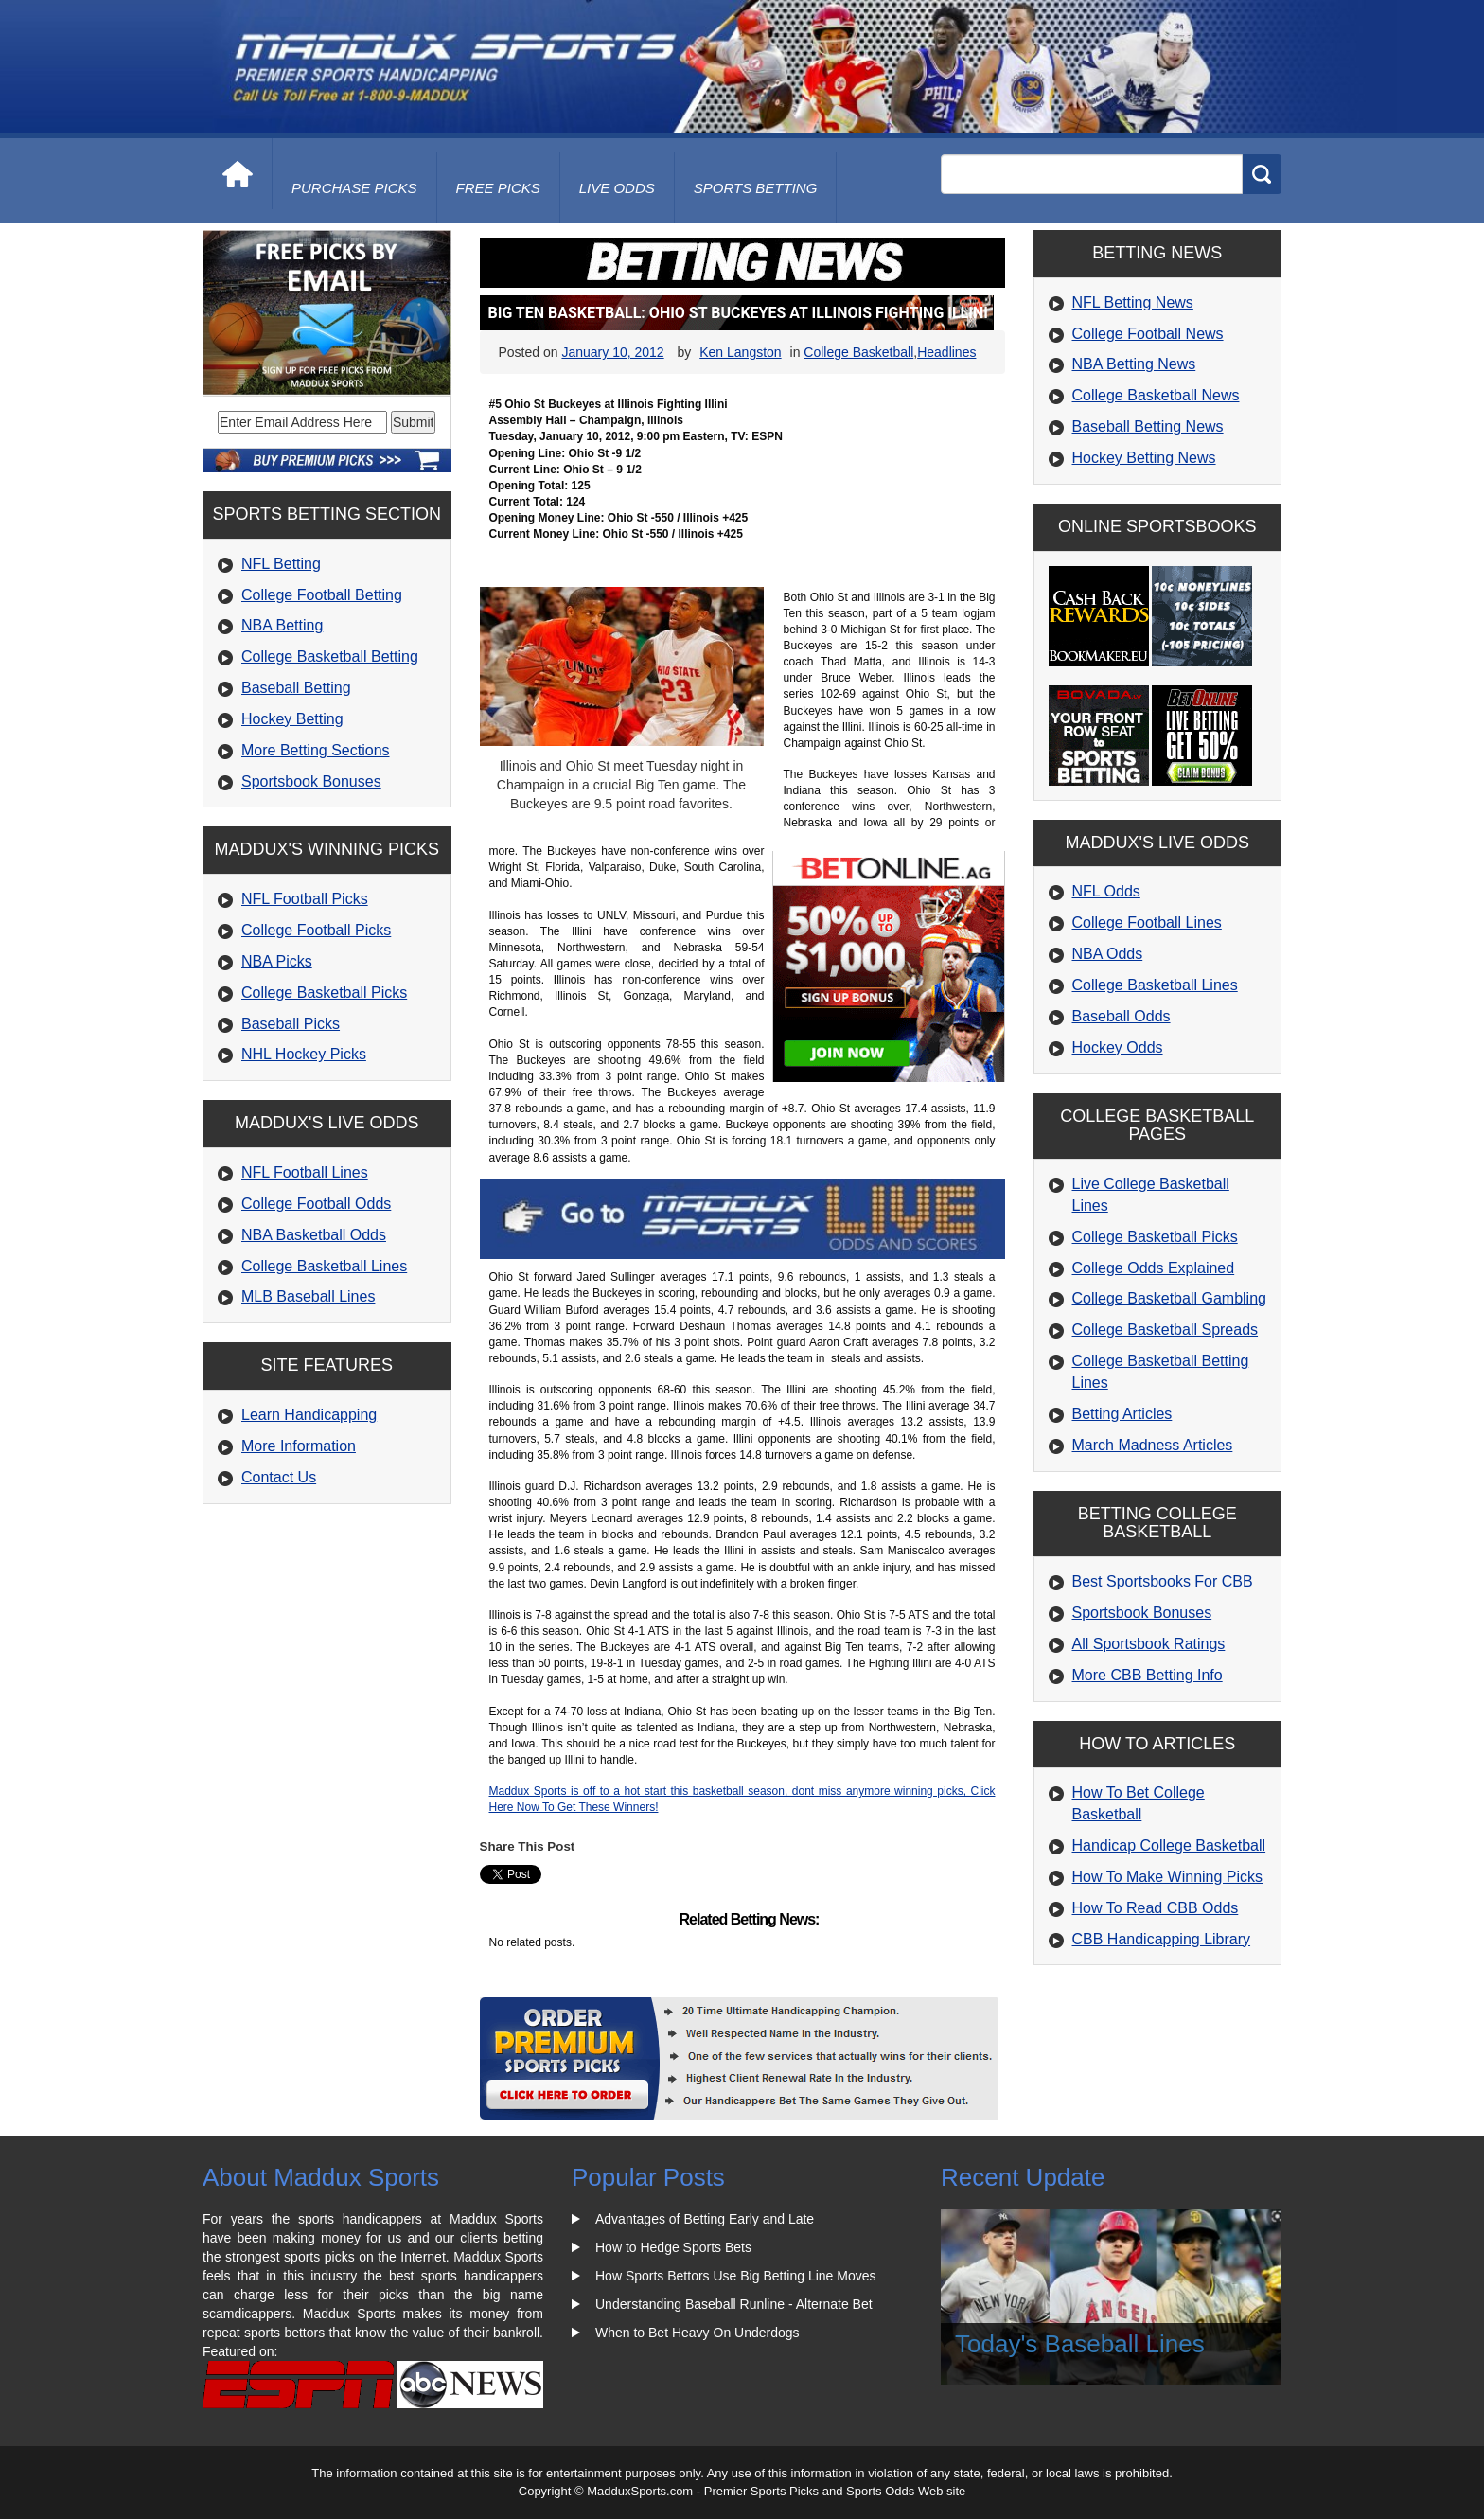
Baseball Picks (290, 1024)
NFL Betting (281, 564)
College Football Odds (316, 1204)
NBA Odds (1107, 954)
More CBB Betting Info (1147, 1675)
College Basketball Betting (329, 656)
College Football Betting (321, 595)
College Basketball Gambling (1169, 1298)
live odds (617, 188)
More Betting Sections (315, 750)
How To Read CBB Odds (1155, 1908)
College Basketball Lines (324, 1266)
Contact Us (278, 1477)
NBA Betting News (1134, 364)
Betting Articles (1122, 1414)
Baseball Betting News (1148, 426)
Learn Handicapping (309, 1415)
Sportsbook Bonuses (311, 781)
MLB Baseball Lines (308, 1296)
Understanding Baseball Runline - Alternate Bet (734, 2304)
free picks (498, 188)
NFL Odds (1106, 891)
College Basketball (858, 352)
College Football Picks (316, 930)
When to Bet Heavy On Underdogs (697, 2332)
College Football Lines (1147, 922)
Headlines (946, 352)
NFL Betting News (1132, 302)
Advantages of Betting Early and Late (704, 2218)
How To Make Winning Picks (1167, 1877)
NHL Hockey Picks (303, 1054)
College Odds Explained (1153, 1268)
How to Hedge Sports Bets (673, 2247)
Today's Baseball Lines (1080, 2344)
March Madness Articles (1152, 1445)
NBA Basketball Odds (313, 1235)
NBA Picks (276, 961)
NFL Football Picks (304, 899)
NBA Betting (282, 625)
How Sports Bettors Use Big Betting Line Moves (735, 2275)
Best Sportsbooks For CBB (1162, 1581)
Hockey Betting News (1144, 458)
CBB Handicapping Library (1161, 1939)
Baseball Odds (1121, 1016)
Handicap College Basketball (1169, 1845)
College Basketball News (1156, 395)
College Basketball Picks (324, 993)
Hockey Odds (1117, 1047)
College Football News (1148, 334)
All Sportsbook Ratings (1149, 1644)
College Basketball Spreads (1165, 1330)
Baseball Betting (296, 688)
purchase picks (354, 188)
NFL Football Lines (304, 1172)
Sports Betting (756, 188)
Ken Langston (740, 352)
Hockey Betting (292, 719)
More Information (298, 1446)
